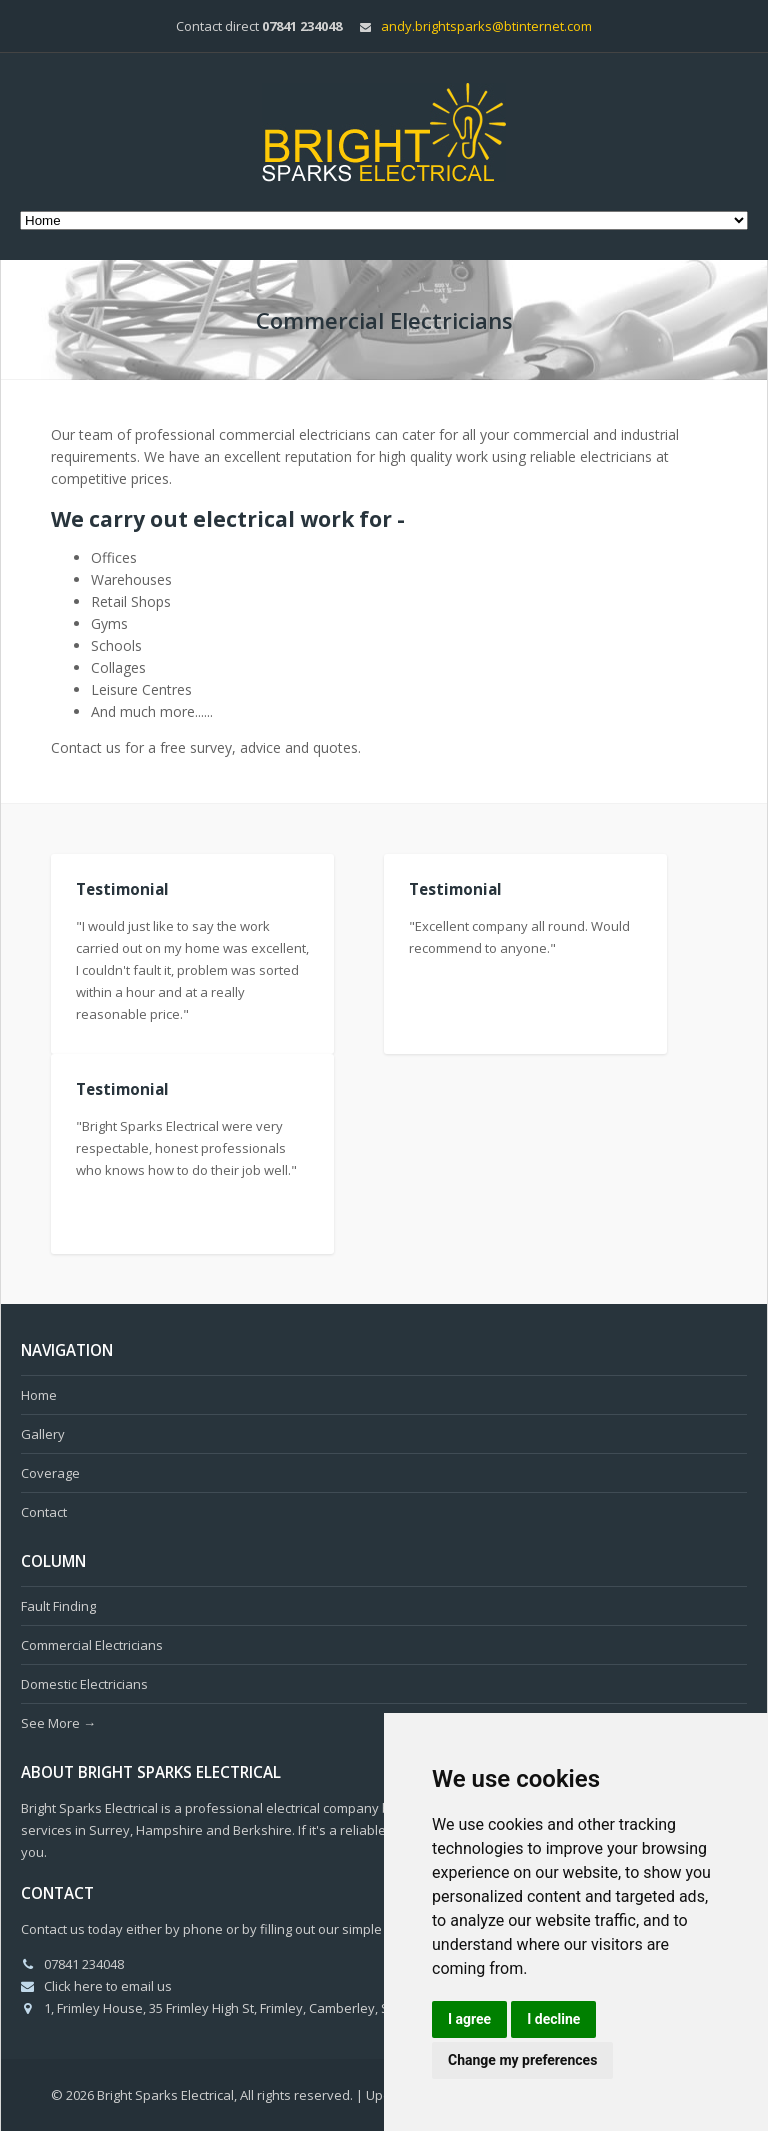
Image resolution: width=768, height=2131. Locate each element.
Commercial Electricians (92, 1645)
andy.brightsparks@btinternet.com (486, 26)
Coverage (50, 1473)
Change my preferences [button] (522, 2060)
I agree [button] (469, 2019)
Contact (44, 1512)
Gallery (43, 1434)
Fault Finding (58, 1606)
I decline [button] (553, 2019)
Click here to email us (108, 1986)
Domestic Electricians (84, 1684)
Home (39, 1395)
